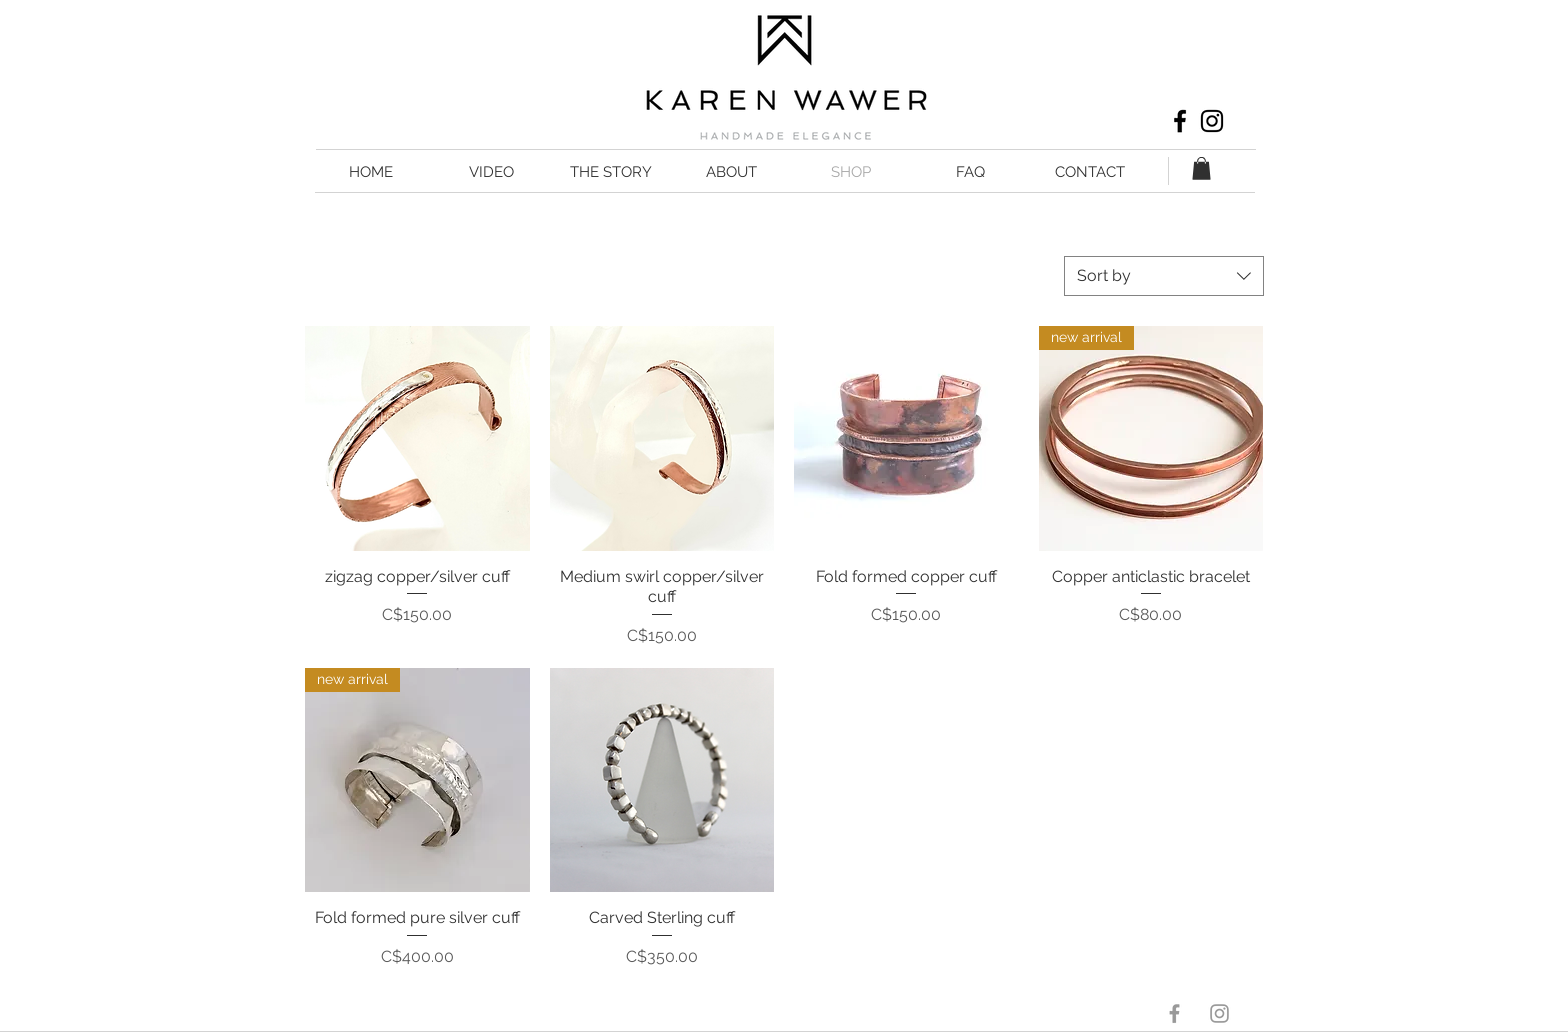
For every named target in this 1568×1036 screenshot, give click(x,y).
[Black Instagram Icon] (1212, 121)
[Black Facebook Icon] (1180, 121)
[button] (1201, 168)
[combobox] (1164, 276)
